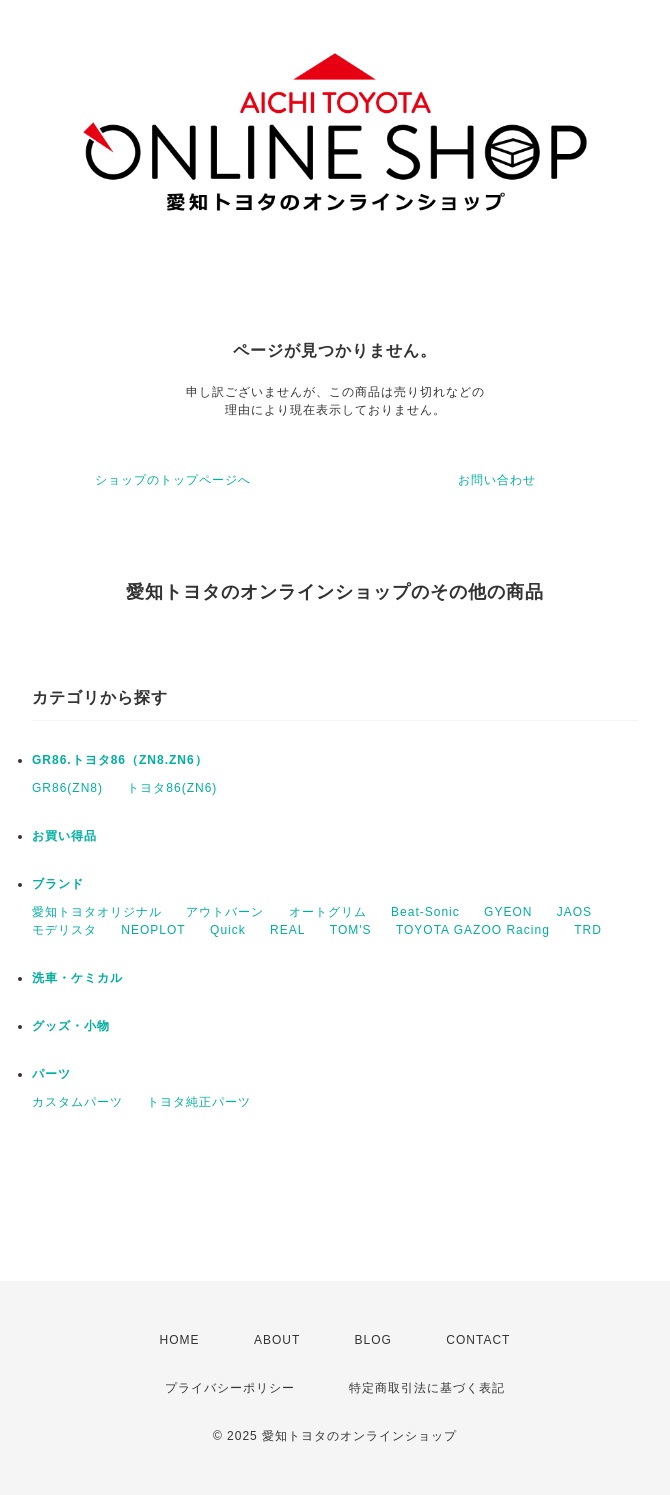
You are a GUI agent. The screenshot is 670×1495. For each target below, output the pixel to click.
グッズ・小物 (71, 1026)
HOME (180, 1340)
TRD (588, 930)
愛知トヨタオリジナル (97, 912)
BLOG (373, 1340)
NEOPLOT (153, 930)
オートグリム (328, 912)
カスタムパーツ (77, 1102)
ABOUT (277, 1340)
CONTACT (478, 1340)
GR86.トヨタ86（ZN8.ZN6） (120, 760)
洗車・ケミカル (77, 978)
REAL (287, 930)
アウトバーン (225, 912)
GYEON (508, 912)
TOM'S (351, 930)
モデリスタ (64, 930)
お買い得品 (64, 836)
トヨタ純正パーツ (199, 1102)
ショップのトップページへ (173, 480)
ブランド (58, 884)
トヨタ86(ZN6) (172, 788)
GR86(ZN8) (67, 788)
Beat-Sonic (425, 912)
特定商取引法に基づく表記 (427, 1388)
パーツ (51, 1074)
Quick (228, 930)
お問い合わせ (497, 480)
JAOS (574, 912)
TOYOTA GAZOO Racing (473, 930)
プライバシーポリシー (230, 1388)
